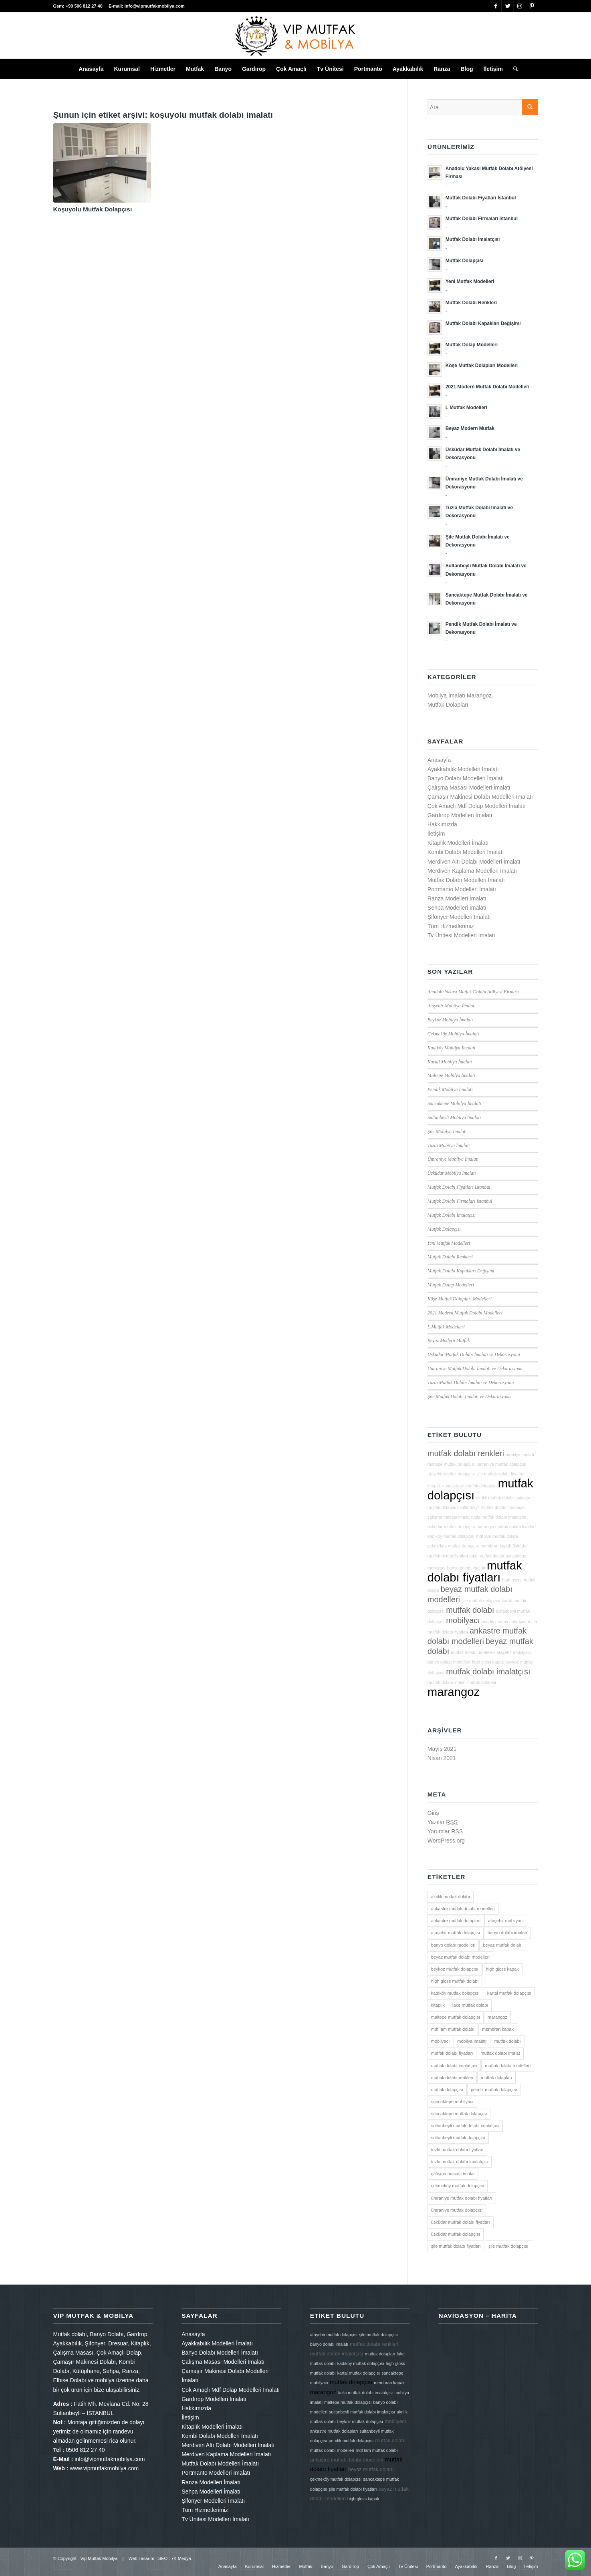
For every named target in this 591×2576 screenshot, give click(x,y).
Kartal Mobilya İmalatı (450, 1062)
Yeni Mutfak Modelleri (449, 1243)
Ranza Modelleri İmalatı (457, 898)
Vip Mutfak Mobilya (99, 2558)
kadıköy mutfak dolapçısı (451, 1536)
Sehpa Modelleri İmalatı (457, 907)
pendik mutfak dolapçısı (504, 1621)
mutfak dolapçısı (351, 2382)
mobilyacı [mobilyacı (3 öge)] (440, 2041)
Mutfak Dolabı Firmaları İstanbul (460, 1201)
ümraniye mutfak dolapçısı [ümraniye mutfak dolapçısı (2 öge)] (456, 2210)
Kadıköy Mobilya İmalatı (452, 1048)
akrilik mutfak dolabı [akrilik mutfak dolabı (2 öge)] (450, 1896)
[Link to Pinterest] (532, 6)
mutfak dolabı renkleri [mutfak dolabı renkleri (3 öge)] (452, 2077)
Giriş (433, 1813)
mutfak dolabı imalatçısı (488, 1671)
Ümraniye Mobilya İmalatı (453, 1159)
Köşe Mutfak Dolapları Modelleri (460, 1299)
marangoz (454, 1691)
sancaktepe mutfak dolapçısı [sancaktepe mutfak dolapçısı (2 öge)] (459, 2113)
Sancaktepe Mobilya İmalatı (454, 1103)
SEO (162, 2558)
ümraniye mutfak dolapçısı (501, 1464)
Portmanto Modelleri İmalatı (462, 889)
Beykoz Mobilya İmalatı (450, 1020)
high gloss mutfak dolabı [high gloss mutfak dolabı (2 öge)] (455, 1981)
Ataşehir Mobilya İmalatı (452, 1006)
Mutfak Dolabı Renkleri (450, 1257)
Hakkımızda (442, 824)
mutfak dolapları (482, 1682)
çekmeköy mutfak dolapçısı (453, 1545)
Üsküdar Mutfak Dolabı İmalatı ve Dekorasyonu (474, 1354)
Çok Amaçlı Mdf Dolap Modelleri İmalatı (477, 806)
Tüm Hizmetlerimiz (451, 926)
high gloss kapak (488, 1662)
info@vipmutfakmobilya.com (155, 6)
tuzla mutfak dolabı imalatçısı (498, 1517)
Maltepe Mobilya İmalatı (451, 1075)
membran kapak (495, 1545)
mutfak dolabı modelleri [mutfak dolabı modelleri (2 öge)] (507, 2065)
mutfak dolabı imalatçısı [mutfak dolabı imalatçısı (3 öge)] (454, 2065)
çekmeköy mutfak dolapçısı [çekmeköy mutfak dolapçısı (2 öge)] (457, 2185)
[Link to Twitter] (508, 6)
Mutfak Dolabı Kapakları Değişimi (461, 1271)
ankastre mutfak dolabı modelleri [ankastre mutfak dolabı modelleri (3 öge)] (463, 1908)
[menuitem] (91, 69)
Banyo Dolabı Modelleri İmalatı (466, 778)
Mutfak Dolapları (448, 704)
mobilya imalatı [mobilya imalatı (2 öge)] (471, 2041)
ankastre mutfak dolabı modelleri (346, 2460)
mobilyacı (463, 1620)
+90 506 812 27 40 (85, 6)
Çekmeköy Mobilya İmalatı (453, 1034)
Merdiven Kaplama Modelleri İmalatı (472, 871)
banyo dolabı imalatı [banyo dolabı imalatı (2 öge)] (507, 1932)
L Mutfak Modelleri (446, 1327)
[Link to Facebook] (496, 6)
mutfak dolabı (470, 1609)
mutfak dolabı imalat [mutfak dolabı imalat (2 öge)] (500, 2053)
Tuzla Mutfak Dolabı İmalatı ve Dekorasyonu (471, 1382)
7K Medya (181, 2558)
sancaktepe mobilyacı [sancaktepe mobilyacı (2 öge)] (452, 2101)
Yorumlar (445, 1831)
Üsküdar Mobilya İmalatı (452, 1173)
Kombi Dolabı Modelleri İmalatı (466, 852)
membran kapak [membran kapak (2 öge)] (498, 2029)
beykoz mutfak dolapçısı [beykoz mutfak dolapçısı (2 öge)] (454, 1969)
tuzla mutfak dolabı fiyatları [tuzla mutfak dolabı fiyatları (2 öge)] (457, 2149)
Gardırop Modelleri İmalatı (460, 815)
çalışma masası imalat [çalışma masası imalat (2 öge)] (453, 2173)
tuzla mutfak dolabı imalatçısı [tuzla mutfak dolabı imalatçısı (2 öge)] (459, 2161)
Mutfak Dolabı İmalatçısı (452, 1215)
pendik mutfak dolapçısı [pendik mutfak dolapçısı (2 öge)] (494, 2089)
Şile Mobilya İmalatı (447, 1131)
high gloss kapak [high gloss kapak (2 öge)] (502, 1969)
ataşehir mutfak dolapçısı (451, 1473)
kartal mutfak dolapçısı (358, 2373)
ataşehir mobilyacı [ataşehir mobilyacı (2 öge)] (506, 1920)
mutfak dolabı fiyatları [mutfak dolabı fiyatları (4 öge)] (452, 2053)
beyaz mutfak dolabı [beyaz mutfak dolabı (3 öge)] (502, 1945)
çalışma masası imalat (449, 1517)
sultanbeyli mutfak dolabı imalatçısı (493, 1507)
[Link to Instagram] (520, 6)
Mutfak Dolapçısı (444, 1229)
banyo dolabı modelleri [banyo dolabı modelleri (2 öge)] (453, 1945)
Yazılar (443, 1822)
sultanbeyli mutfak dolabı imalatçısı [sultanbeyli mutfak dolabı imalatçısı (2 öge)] (465, 2125)
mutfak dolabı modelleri (473, 1652)
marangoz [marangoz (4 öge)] (497, 2017)
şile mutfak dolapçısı (481, 1600)
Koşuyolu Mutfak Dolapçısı (92, 209)
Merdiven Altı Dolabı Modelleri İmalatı (474, 861)
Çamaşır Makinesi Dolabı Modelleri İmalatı (480, 797)
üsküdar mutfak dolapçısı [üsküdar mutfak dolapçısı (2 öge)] (455, 2234)
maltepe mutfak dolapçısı (451, 1464)
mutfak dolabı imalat (447, 1682)
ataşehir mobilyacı (513, 1652)
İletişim (436, 833)
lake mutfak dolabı (487, 1555)
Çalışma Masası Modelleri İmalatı (469, 787)
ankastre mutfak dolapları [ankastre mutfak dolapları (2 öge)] (456, 1920)
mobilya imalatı (520, 1454)
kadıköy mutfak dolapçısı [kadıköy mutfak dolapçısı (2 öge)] (455, 1993)
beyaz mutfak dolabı (370, 2469)
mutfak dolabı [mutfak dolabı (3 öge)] (507, 2041)
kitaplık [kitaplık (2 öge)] (438, 2005)
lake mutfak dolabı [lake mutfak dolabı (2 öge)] (470, 2005)
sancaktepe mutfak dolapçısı (469, 1485)
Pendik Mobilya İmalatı (450, 1089)
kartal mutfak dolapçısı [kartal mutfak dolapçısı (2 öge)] (509, 1993)
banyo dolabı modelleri (449, 1662)
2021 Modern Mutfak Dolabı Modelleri (465, 1313)
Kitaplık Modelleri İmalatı (458, 843)
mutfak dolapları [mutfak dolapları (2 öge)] (496, 2077)
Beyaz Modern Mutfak (449, 1340)
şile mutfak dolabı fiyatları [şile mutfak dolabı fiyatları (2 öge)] (456, 2246)
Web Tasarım (141, 2558)
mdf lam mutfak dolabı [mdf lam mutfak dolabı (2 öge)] (452, 2029)
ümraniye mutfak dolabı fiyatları (506, 1526)
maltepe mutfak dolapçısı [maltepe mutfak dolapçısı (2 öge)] (455, 2017)
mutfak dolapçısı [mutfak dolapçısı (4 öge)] (447, 2089)
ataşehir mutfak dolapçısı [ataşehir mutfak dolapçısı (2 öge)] (455, 1932)
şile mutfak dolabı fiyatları (500, 1473)
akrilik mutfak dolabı (495, 1497)
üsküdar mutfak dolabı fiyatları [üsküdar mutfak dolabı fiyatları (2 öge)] (460, 2222)
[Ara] (513, 69)
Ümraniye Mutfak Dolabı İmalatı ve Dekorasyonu (475, 1368)
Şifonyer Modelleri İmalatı (459, 917)
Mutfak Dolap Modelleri (451, 1285)
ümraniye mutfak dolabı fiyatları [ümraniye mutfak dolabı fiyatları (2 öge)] (461, 2198)
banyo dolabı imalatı (466, 1567)
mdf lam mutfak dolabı (497, 1536)
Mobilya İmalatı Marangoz (460, 695)
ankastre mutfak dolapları (334, 2431)
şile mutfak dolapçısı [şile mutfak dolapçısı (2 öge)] (508, 2246)
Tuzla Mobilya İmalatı (449, 1145)
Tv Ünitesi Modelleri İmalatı (461, 935)
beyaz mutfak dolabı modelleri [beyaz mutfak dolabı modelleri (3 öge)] (460, 1957)
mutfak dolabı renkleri (466, 1453)
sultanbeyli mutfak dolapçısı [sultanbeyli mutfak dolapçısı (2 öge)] (458, 2137)
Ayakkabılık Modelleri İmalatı (463, 769)
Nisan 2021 (442, 1758)
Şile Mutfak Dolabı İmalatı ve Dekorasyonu (469, 1396)
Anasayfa (439, 760)
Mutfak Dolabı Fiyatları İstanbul (459, 1187)
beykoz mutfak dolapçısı (360, 2421)
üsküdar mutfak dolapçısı (451, 1526)
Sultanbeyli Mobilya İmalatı (454, 1117)
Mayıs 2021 (442, 1749)
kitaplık (434, 1485)
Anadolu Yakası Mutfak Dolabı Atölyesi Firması (473, 992)
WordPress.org (446, 1840)
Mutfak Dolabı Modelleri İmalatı (466, 880)
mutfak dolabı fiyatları (475, 1571)
